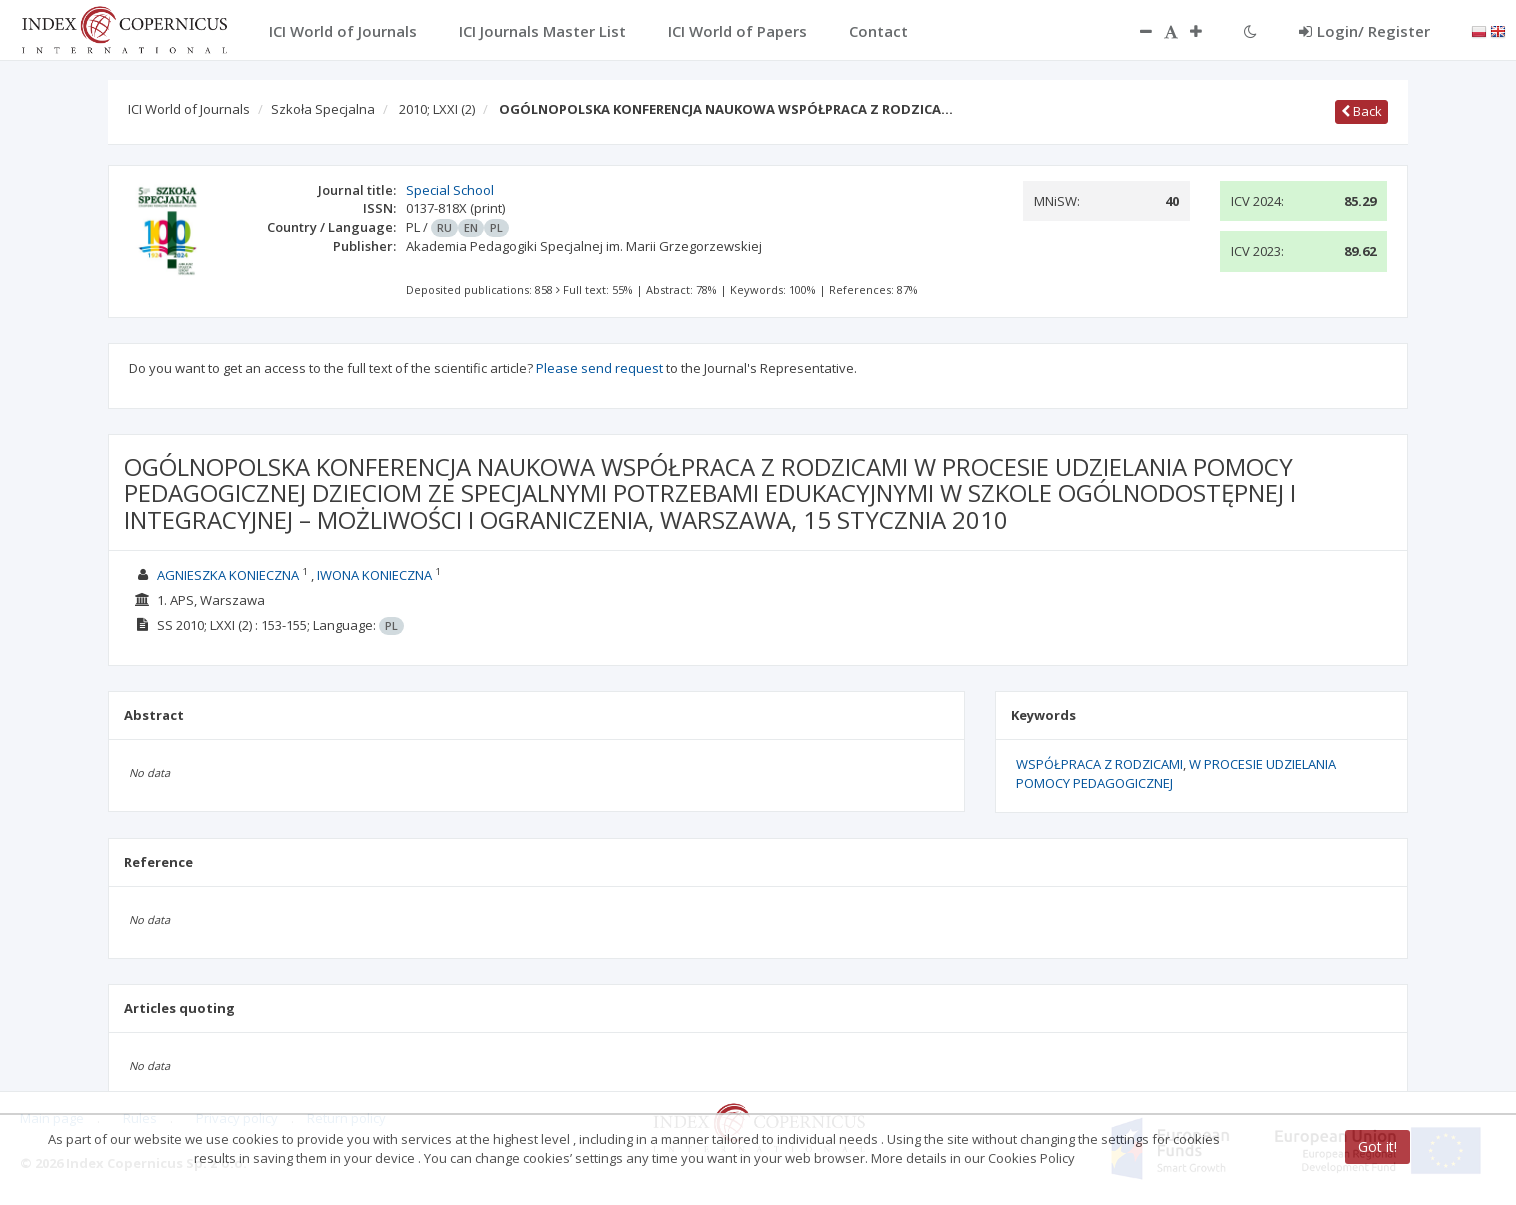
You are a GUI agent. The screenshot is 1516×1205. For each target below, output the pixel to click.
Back (1361, 111)
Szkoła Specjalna (323, 109)
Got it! (1377, 1146)
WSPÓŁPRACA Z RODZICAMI (1099, 764)
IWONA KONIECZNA (374, 575)
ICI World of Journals (189, 109)
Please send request (599, 368)
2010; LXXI (437, 109)
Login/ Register (1364, 31)
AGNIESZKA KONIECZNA (228, 575)
